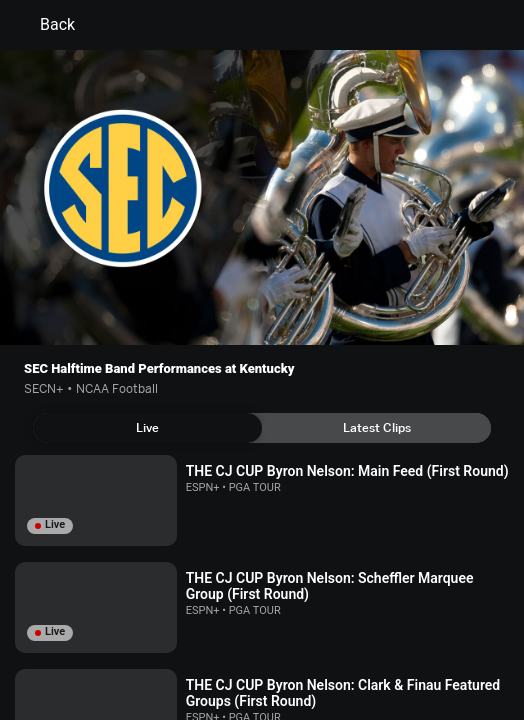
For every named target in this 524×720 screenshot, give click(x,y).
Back (45, 25)
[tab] (147, 428)
